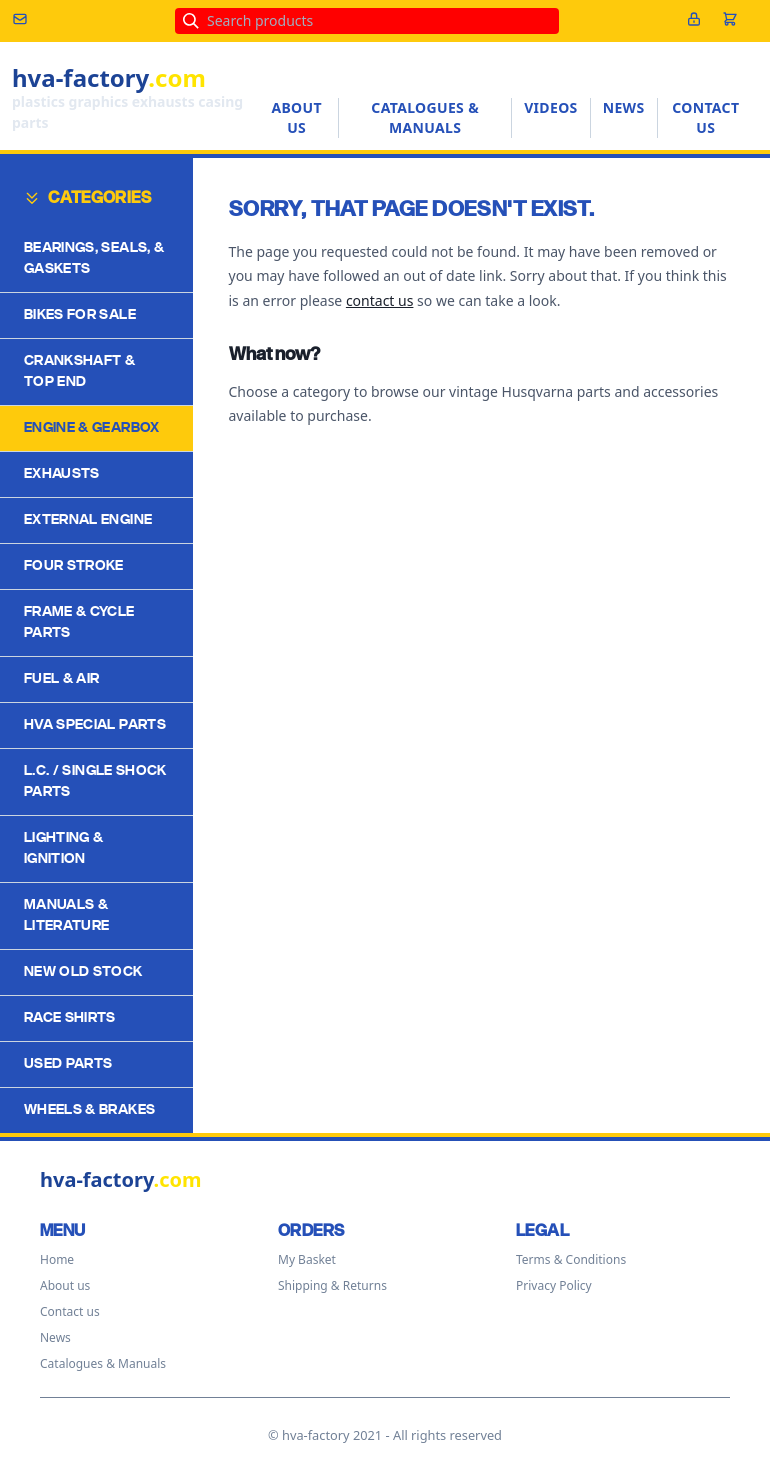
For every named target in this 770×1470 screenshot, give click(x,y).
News (624, 107)
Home (57, 1259)
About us (296, 117)
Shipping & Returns (332, 1285)
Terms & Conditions (571, 1259)
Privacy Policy (554, 1285)
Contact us (705, 117)
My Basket (307, 1259)
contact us (380, 300)
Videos (551, 107)
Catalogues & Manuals (425, 117)
